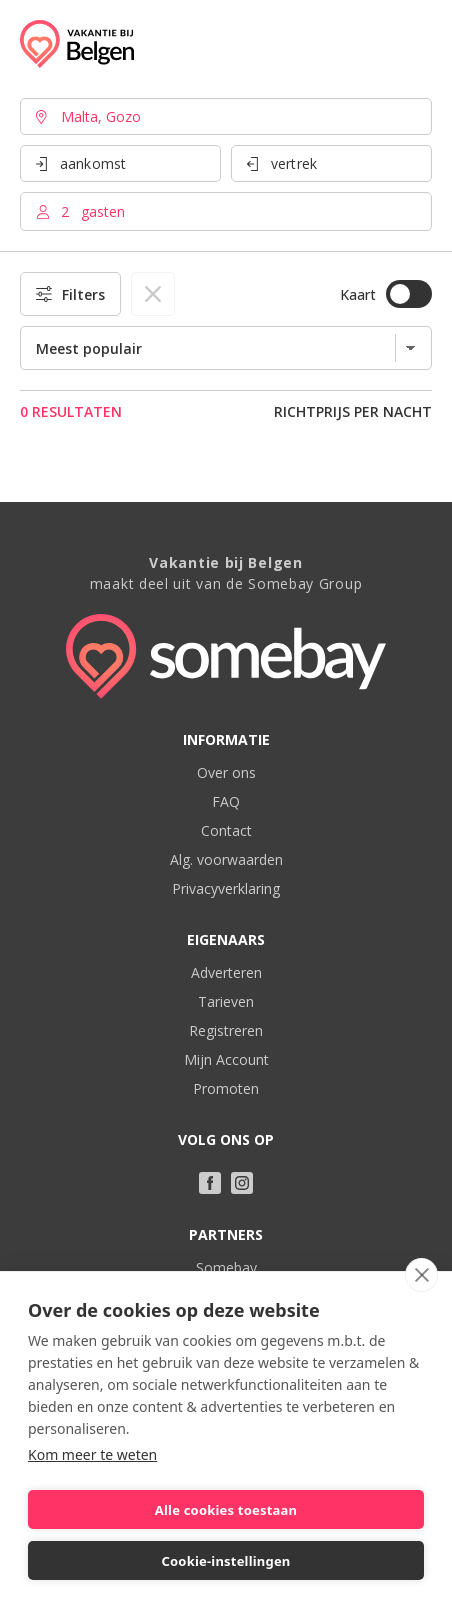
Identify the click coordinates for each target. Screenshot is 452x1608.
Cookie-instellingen (225, 1561)
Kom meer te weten (92, 1454)
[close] (421, 1275)
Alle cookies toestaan (226, 1510)
